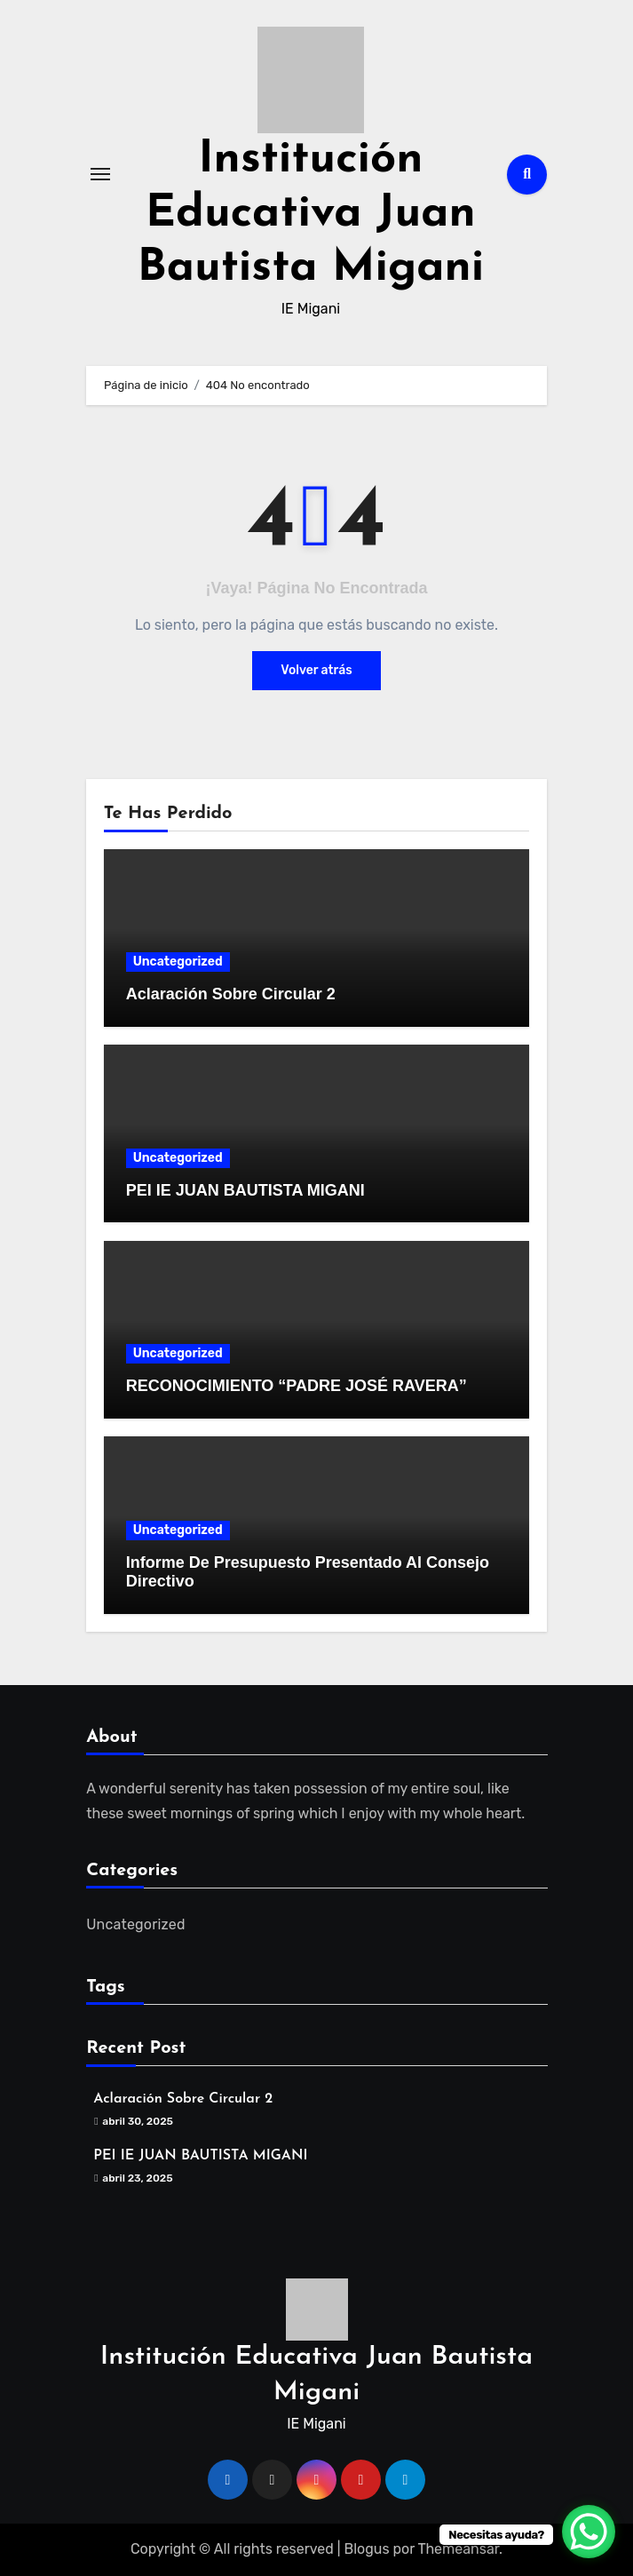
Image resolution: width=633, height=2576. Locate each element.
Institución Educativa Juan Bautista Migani (311, 214)
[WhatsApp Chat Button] (588, 2531)
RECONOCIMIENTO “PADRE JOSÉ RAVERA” (296, 1386)
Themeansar (458, 2548)
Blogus (366, 2548)
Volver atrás (316, 670)
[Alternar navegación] (100, 174)
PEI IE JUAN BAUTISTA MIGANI (245, 1190)
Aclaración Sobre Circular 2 (231, 994)
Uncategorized (178, 961)
